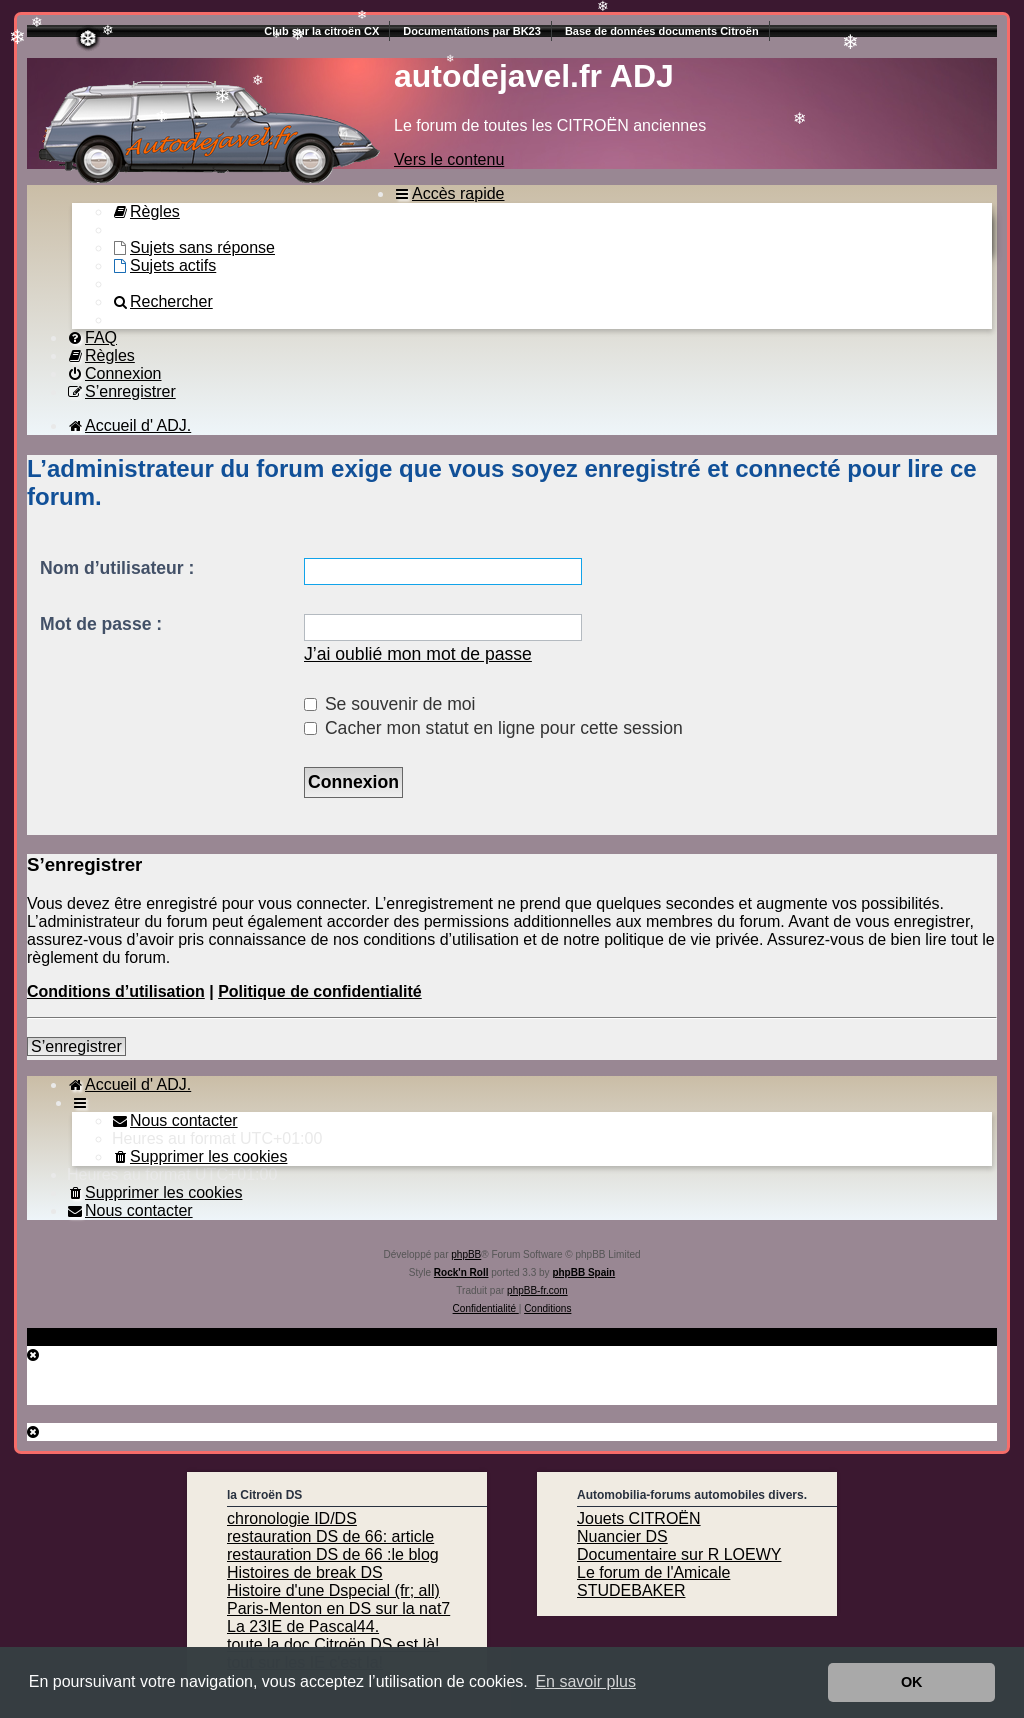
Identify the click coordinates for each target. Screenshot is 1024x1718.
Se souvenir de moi (390, 704)
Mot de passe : (101, 624)
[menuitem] (146, 211)
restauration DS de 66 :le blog (333, 1554)
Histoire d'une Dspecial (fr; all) (333, 1590)
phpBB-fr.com (537, 1290)
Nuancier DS (622, 1536)
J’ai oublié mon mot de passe (418, 654)
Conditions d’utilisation (116, 991)
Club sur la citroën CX (321, 31)
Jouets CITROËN (639, 1518)
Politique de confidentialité (320, 991)
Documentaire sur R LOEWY (679, 1554)
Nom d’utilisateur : (117, 568)
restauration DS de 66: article (330, 1536)
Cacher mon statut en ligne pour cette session (493, 728)
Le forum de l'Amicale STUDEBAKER (653, 1581)
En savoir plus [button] (585, 1681)
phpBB (466, 1254)
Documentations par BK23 (472, 31)
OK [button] (912, 1682)
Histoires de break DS (305, 1572)
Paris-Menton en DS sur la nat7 (338, 1608)
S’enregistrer (76, 1046)
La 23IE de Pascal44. (303, 1626)
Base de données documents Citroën (662, 31)
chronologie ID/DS (292, 1518)
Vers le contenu (449, 159)
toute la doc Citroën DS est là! (333, 1644)
